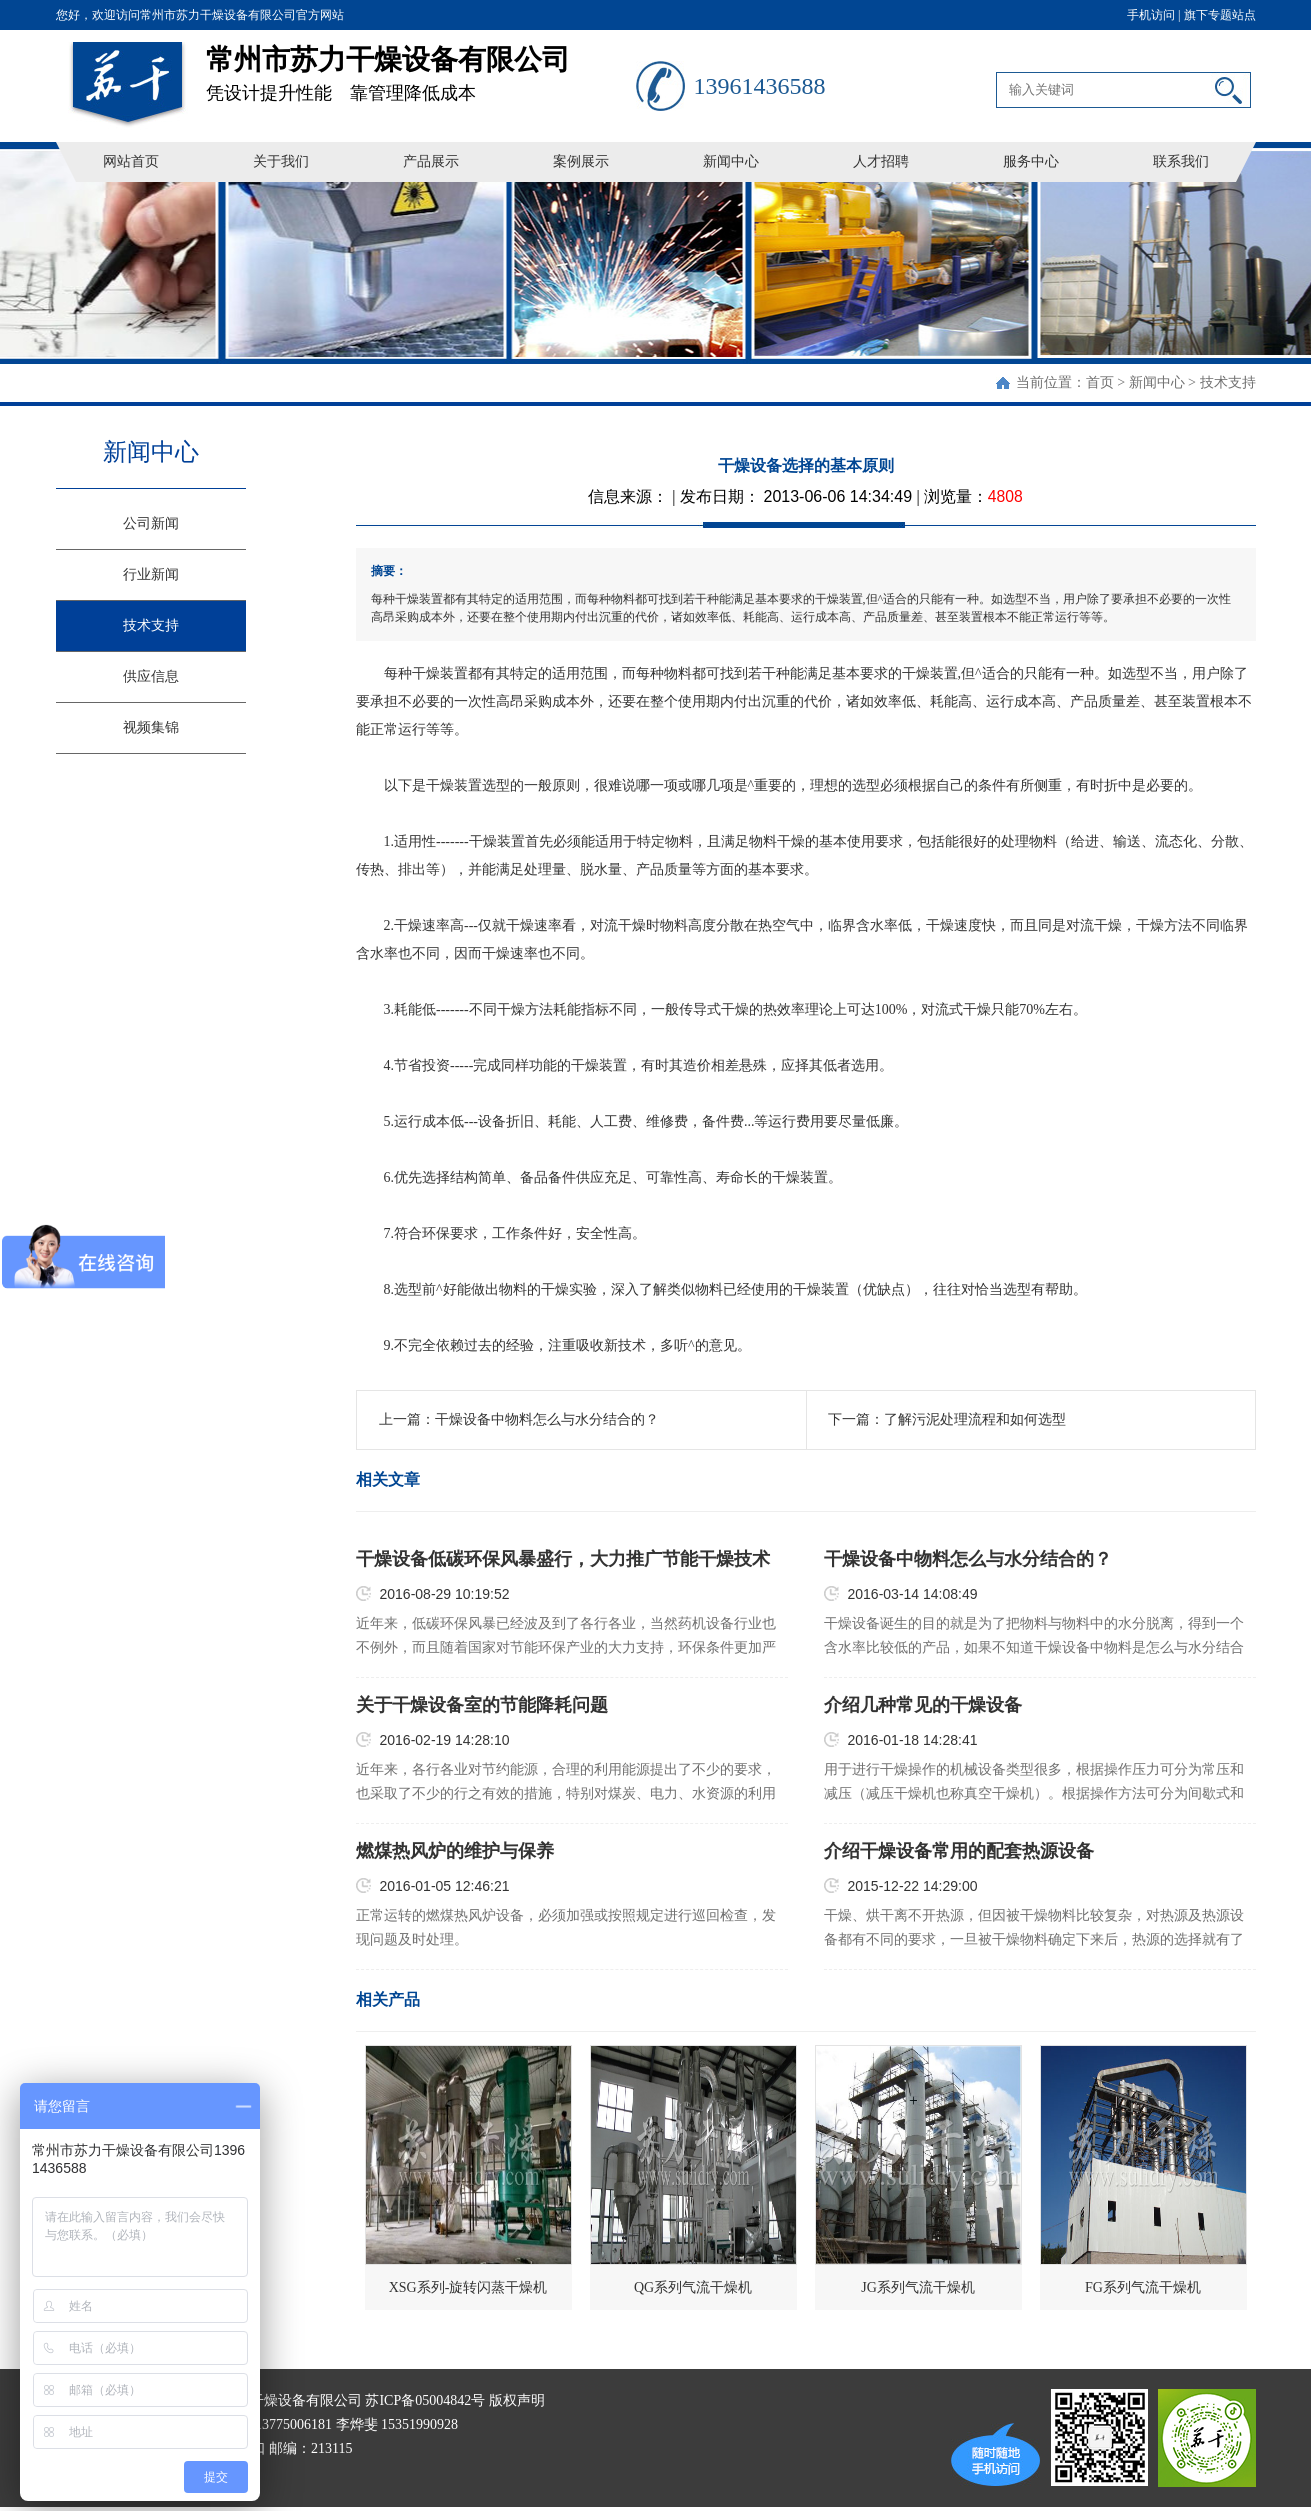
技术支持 (1228, 382)
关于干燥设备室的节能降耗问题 (482, 1705)
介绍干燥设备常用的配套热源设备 (959, 1851)
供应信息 (151, 676)
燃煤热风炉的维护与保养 (455, 1851)
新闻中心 (731, 161)
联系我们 (1181, 161)
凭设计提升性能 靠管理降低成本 (421, 66)
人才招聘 (881, 161)
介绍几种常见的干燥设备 (923, 1705)
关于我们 (281, 161)
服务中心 (1031, 161)
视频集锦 (151, 727)
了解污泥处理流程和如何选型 (975, 1419)
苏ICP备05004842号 (425, 2400)
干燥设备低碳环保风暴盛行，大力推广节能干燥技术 (563, 1559)
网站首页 (131, 161)
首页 (1100, 382)
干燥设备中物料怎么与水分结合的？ (547, 1419)
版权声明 (517, 2400)
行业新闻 (151, 574)
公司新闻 (151, 523)
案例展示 (581, 161)
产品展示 (431, 161)
